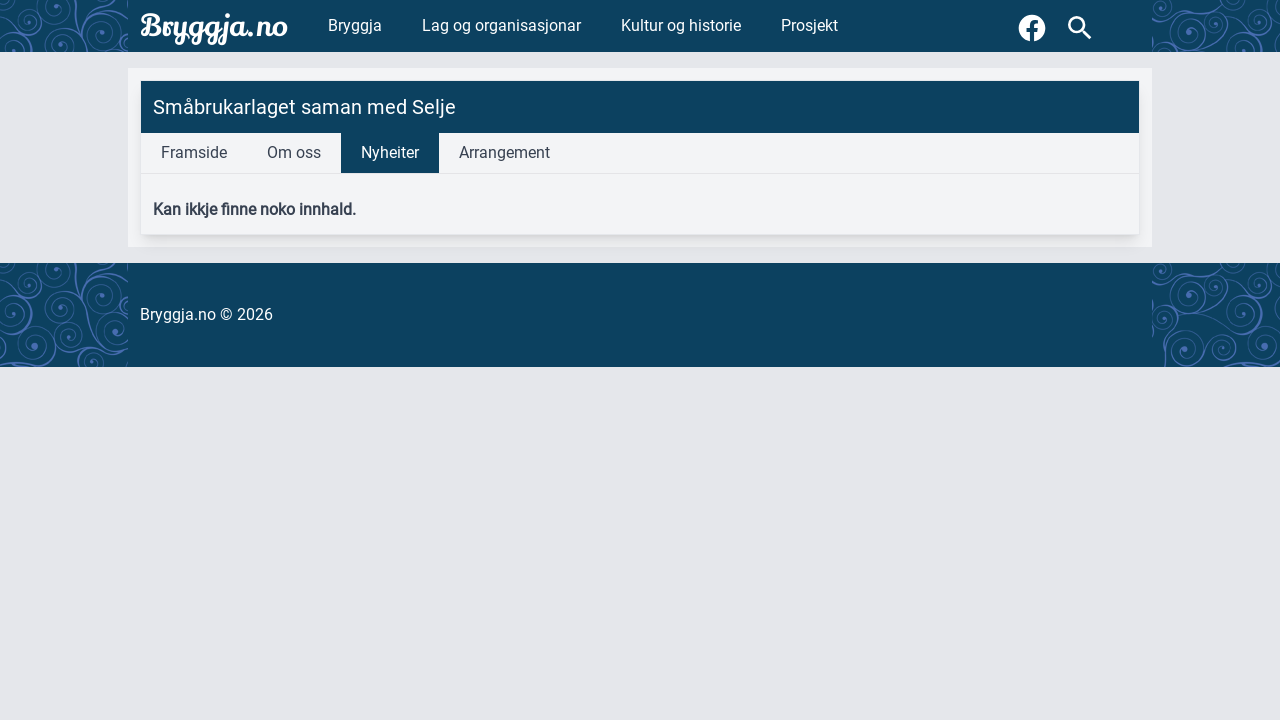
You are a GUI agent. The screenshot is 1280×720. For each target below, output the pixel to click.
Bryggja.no (214, 26)
